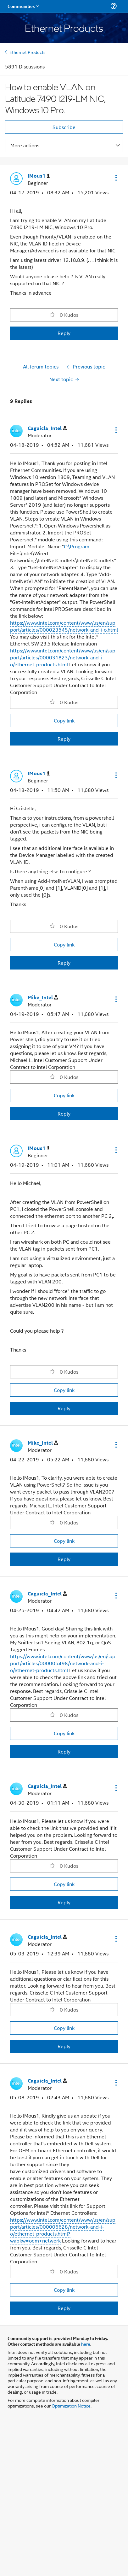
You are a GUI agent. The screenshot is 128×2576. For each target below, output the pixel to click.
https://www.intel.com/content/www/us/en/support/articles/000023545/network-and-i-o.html (64, 626)
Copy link (64, 720)
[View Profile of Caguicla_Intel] (47, 428)
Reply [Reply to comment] (64, 738)
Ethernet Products (27, 52)
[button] (115, 178)
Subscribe (64, 127)
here (85, 2343)
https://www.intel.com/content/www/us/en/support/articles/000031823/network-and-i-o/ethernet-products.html (62, 657)
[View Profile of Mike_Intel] (43, 997)
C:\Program (76, 546)
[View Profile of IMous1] (39, 176)
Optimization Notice (71, 2405)
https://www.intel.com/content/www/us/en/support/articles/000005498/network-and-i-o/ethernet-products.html (62, 1663)
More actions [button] (24, 145)
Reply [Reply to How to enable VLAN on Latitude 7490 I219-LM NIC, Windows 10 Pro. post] (64, 333)
